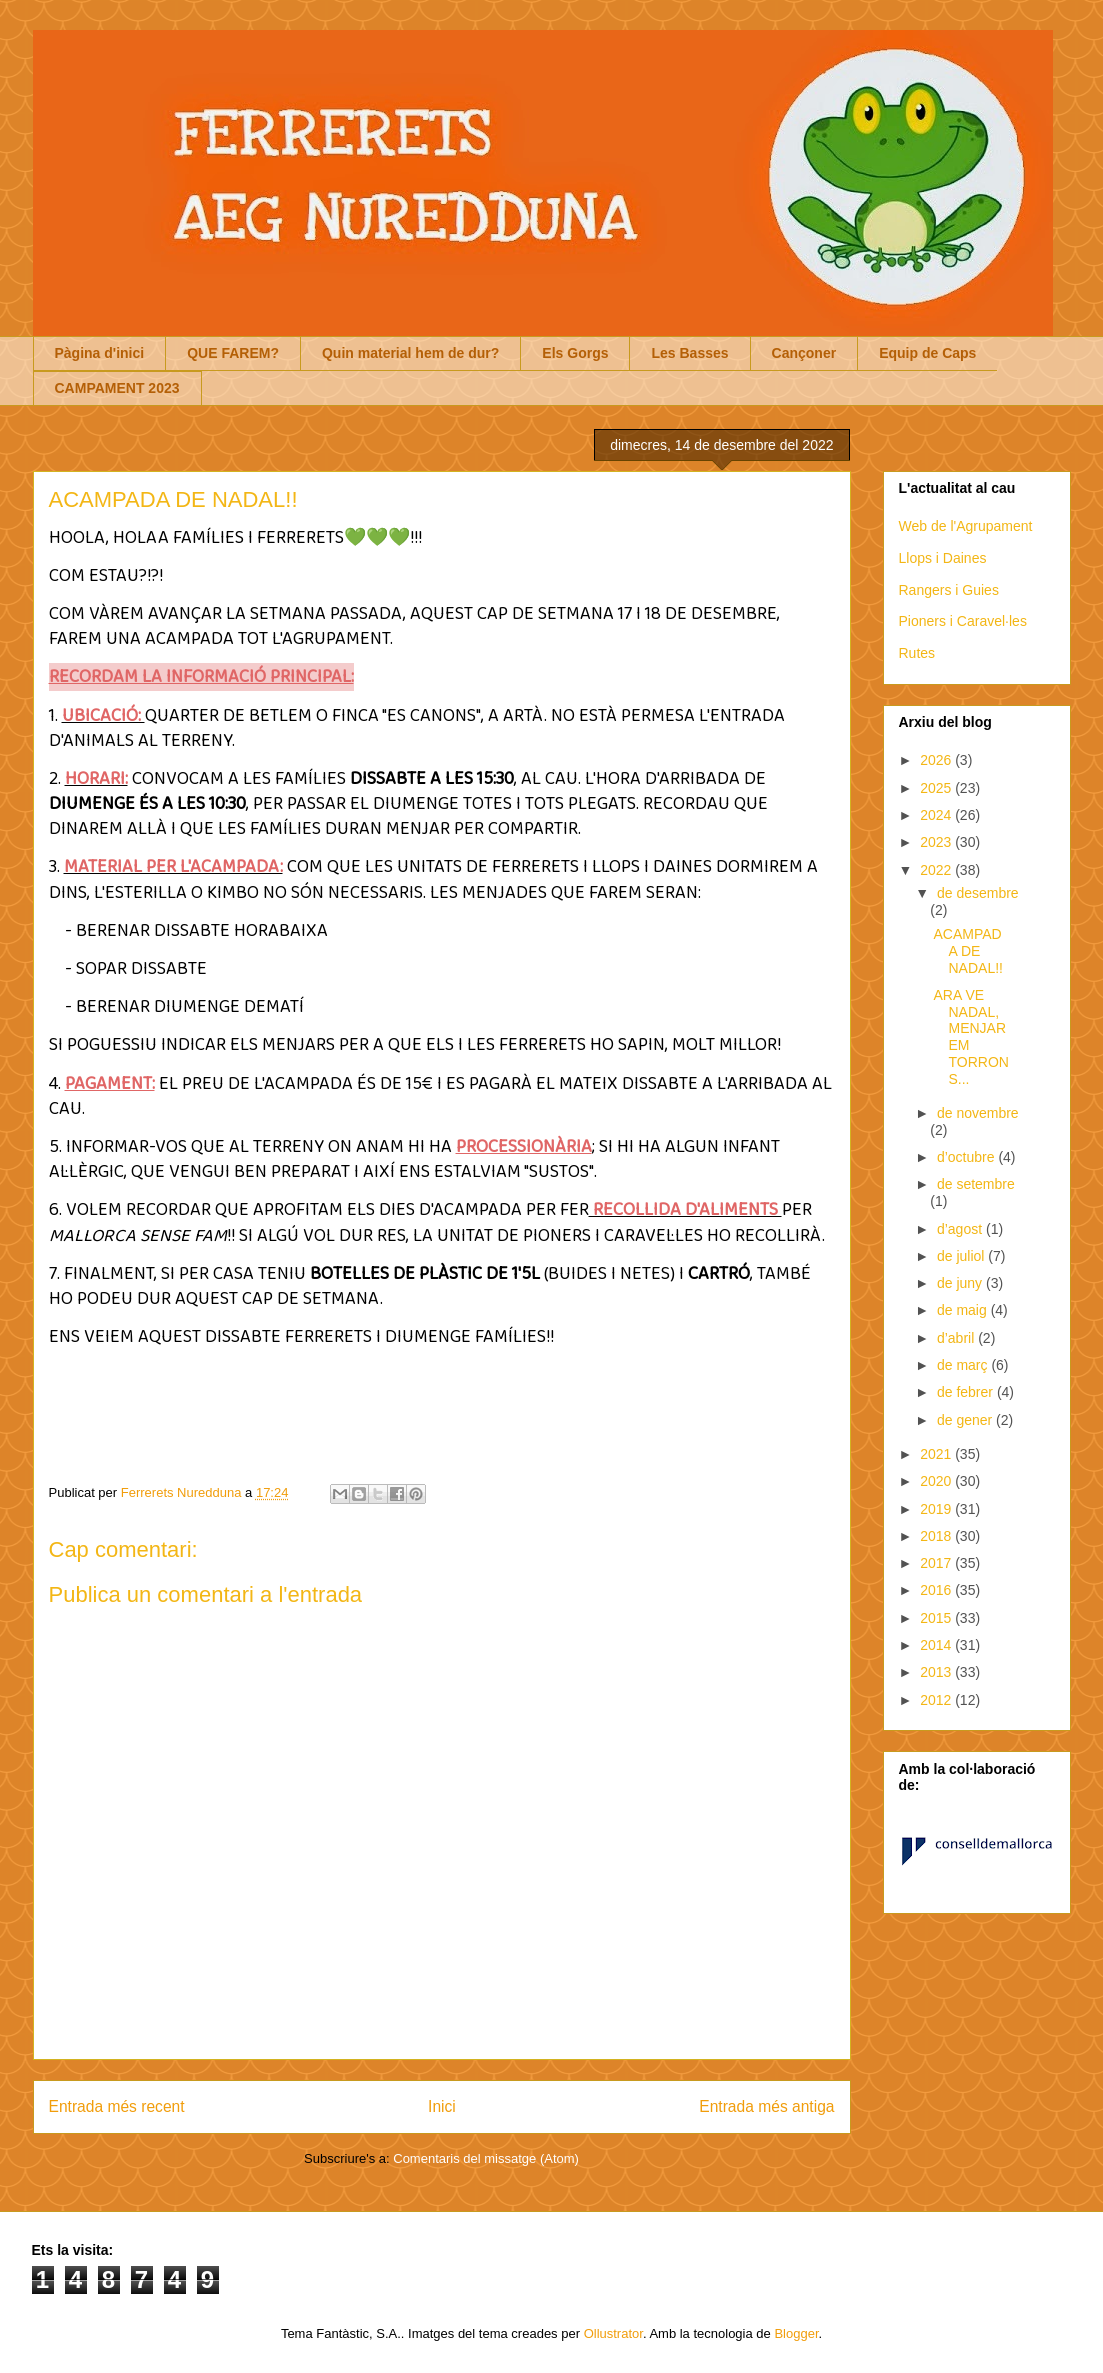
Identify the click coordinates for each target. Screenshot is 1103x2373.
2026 (937, 760)
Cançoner (804, 353)
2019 (937, 1509)
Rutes (917, 653)
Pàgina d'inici (100, 353)
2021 (937, 1454)
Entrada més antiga (766, 2106)
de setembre (976, 1184)
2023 (937, 842)
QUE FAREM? (233, 353)
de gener (966, 1420)
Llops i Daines (943, 558)
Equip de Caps (927, 353)
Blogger (796, 2333)
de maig (964, 1310)
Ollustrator (613, 2333)
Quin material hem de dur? (410, 353)
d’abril (957, 1338)
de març (964, 1365)
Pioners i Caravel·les (963, 621)
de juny (961, 1283)
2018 (937, 1536)
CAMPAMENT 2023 (117, 388)
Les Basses (689, 353)
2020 (937, 1481)
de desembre (978, 893)
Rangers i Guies (949, 590)
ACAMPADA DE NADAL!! (967, 951)
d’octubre (967, 1157)
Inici (442, 2106)
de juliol (962, 1256)
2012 (937, 1700)
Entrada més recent (117, 2106)
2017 (937, 1563)
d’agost (961, 1229)
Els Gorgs (575, 353)
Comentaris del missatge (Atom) (486, 2158)
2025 (937, 788)
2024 (937, 815)
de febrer (967, 1392)
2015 (937, 1618)
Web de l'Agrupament (966, 526)
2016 (937, 1590)
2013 (937, 1672)
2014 (937, 1645)
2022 (937, 870)
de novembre (978, 1113)
